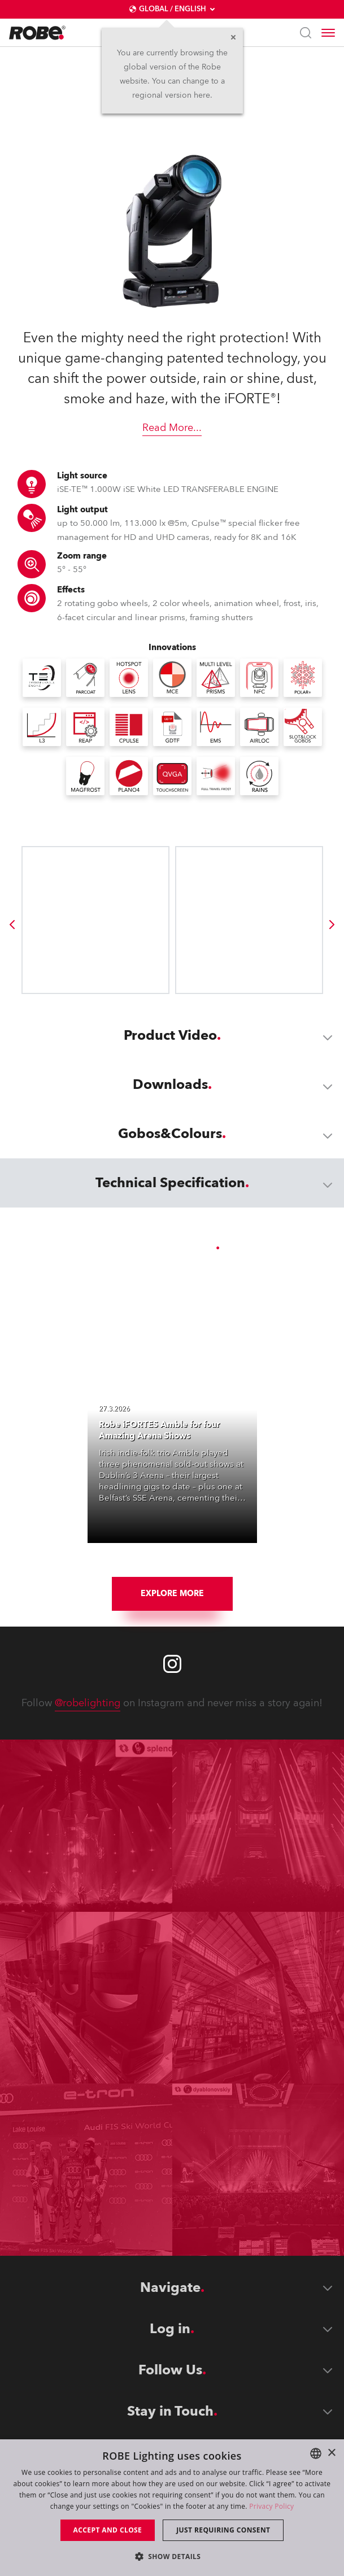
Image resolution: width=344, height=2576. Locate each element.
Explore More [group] (172, 1593)
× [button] (331, 2453)
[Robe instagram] (172, 1664)
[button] (172, 2555)
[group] (11, 924)
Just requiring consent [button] (223, 2530)
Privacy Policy (271, 2506)
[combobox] (315, 2453)
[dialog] (172, 2507)
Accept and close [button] (107, 2530)
